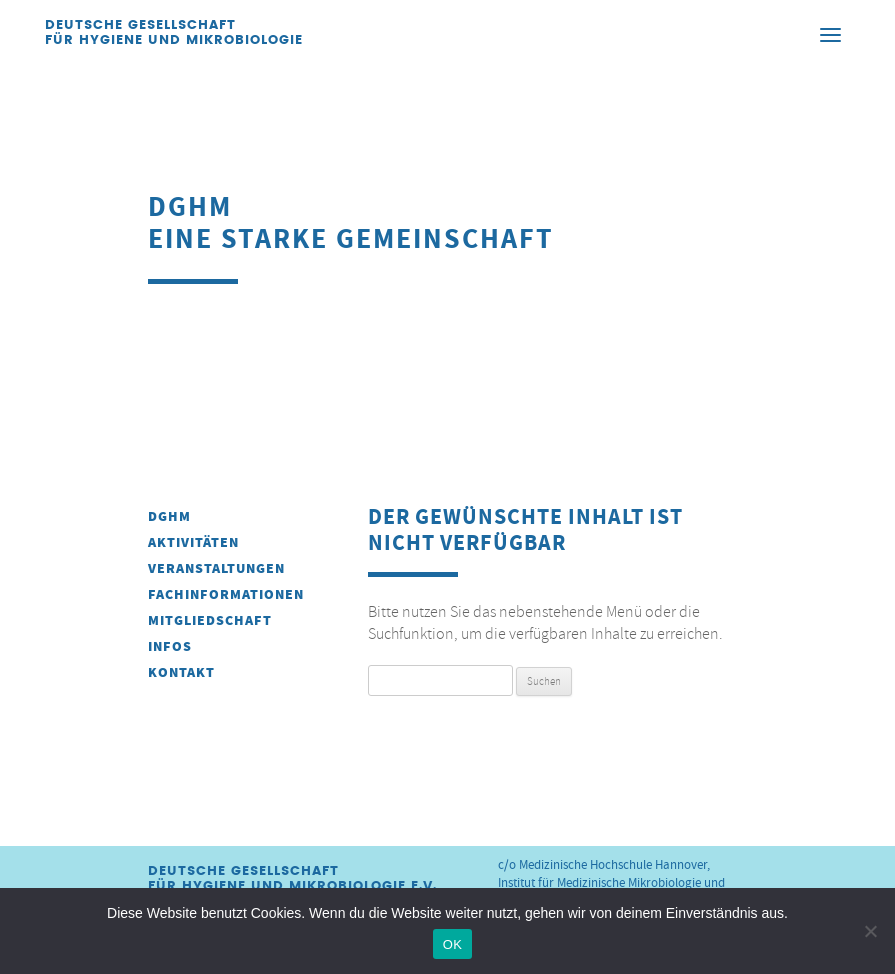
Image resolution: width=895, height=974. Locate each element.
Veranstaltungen (216, 568)
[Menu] (830, 34)
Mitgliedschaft (210, 620)
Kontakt (181, 672)
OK (452, 944)
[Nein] (870, 931)
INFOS (170, 646)
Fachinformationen (226, 594)
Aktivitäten (193, 542)
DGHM (169, 516)
